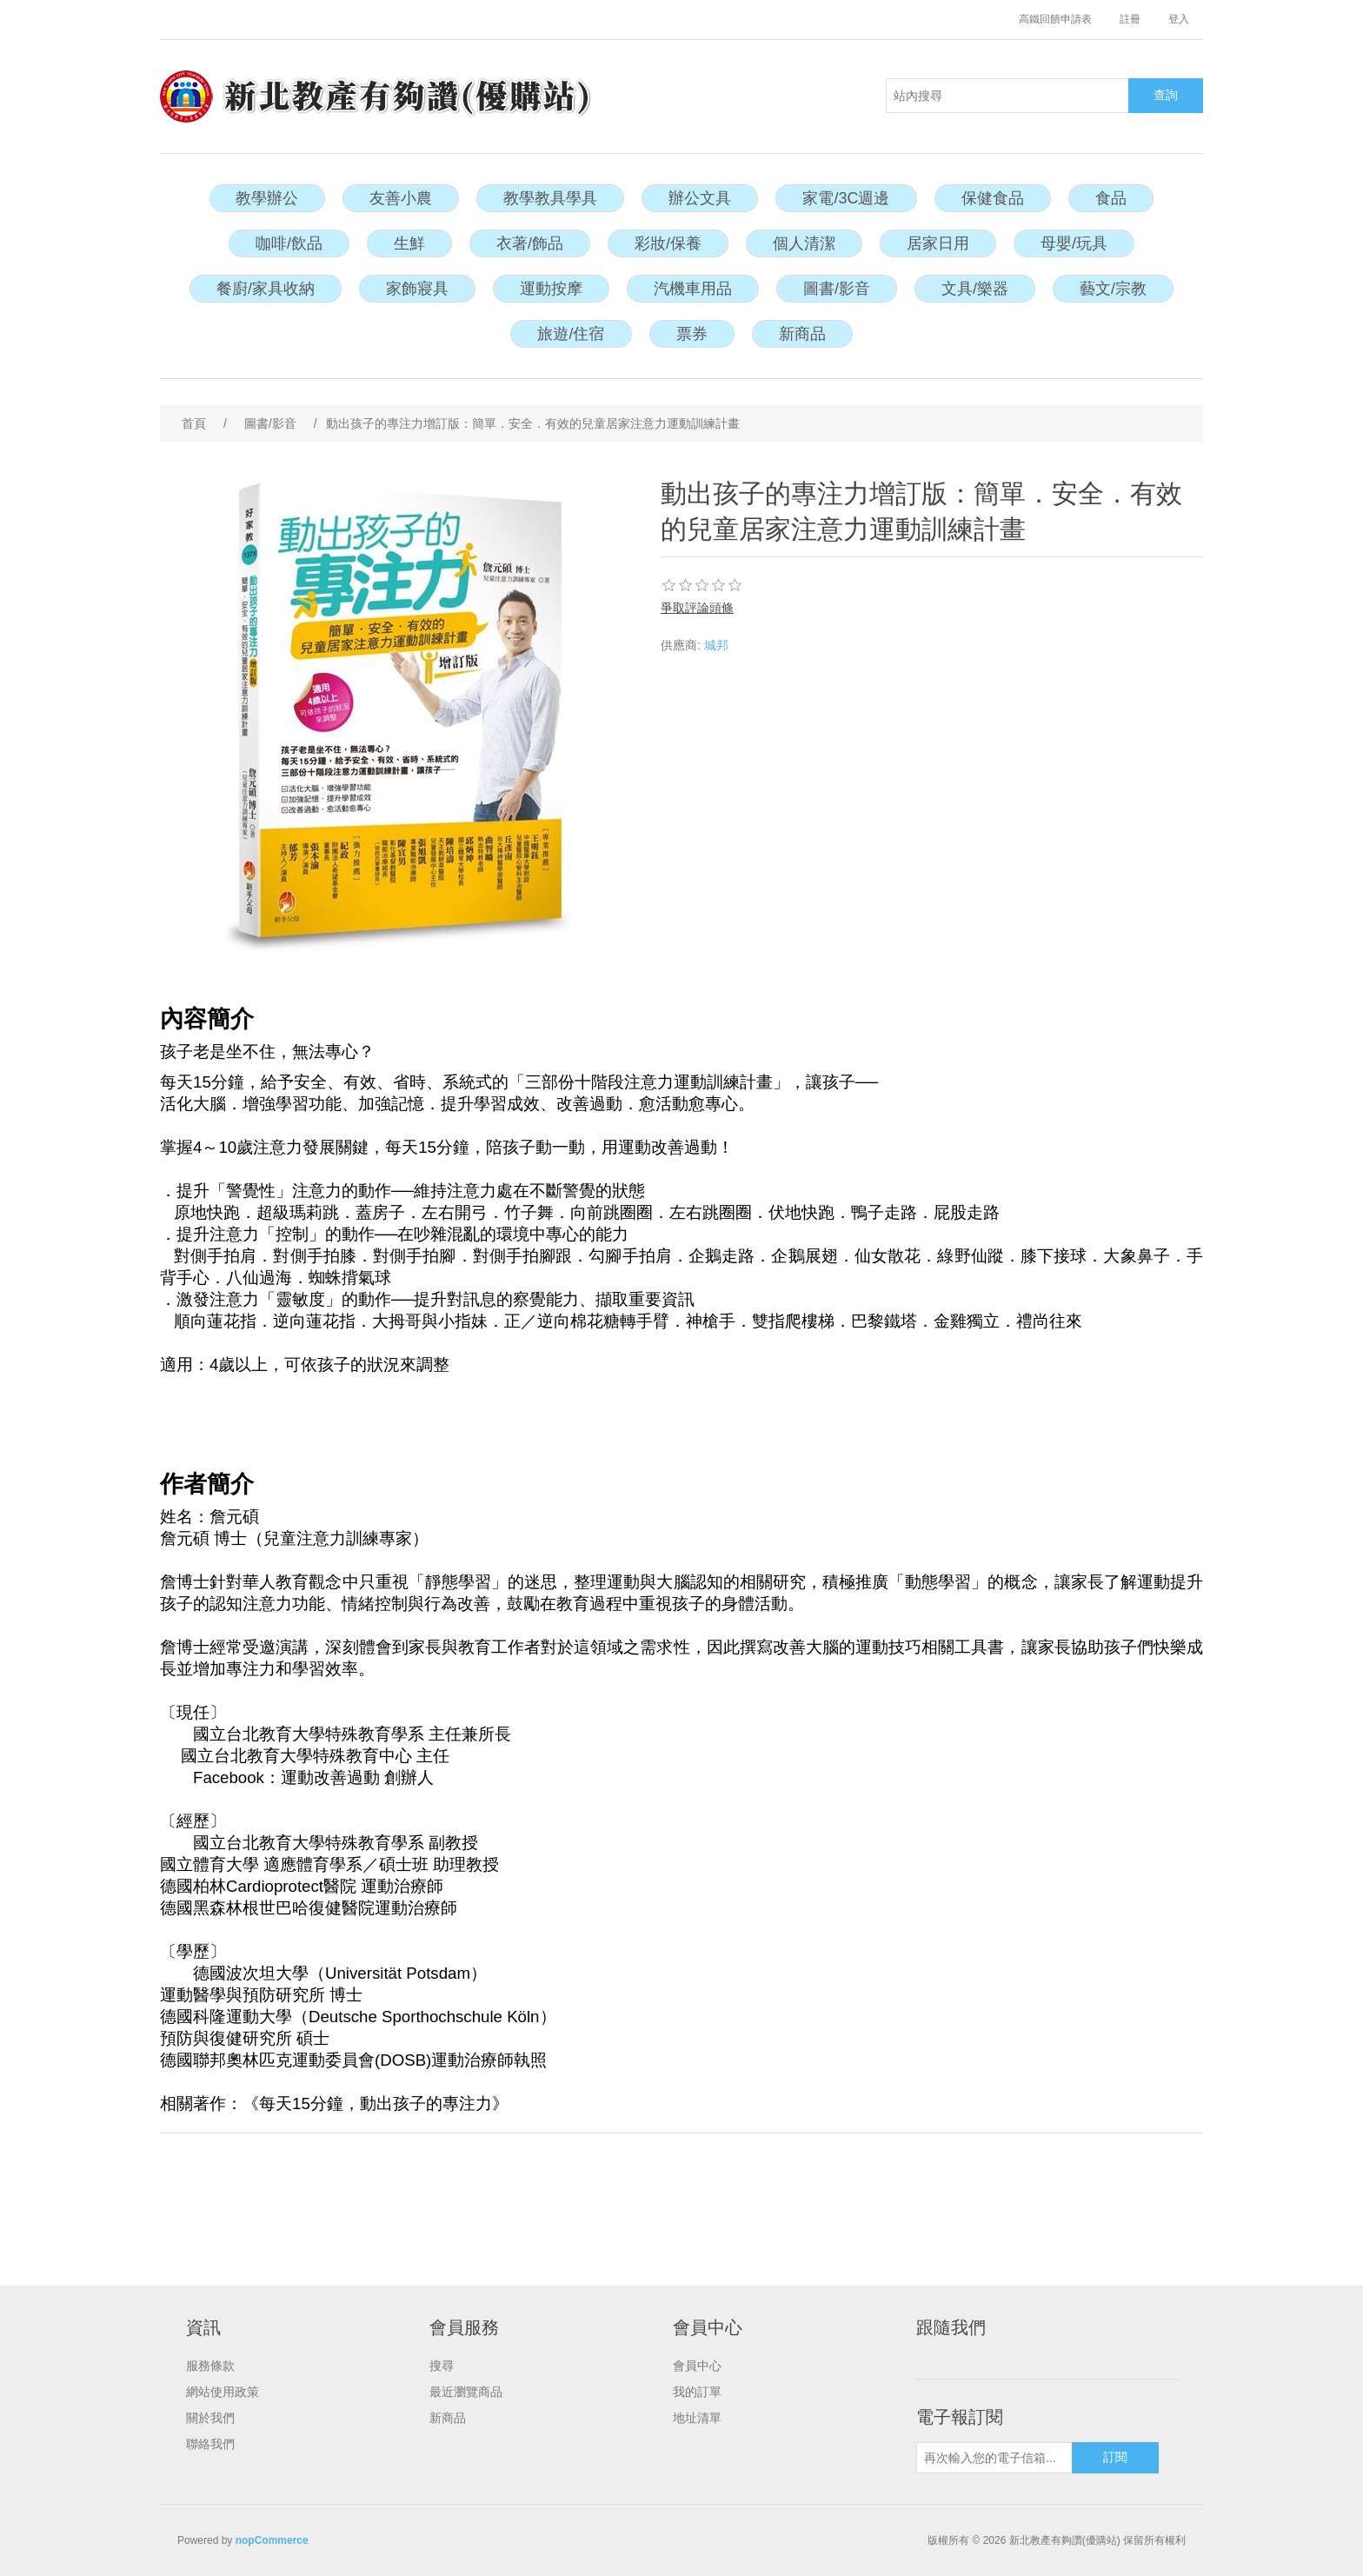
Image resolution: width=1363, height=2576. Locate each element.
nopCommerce (272, 2540)
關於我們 (210, 2418)
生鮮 (409, 243)
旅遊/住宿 (570, 334)
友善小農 (400, 198)
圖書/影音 (836, 288)
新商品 (802, 334)
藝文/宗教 (1113, 288)
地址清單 (697, 2418)
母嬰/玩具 (1074, 243)
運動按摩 (551, 288)
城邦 (716, 645)
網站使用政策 (222, 2392)
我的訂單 (697, 2392)
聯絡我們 (210, 2444)
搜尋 (441, 2366)
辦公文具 (699, 198)
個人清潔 (804, 243)
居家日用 (938, 243)
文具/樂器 (974, 288)
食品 (1111, 198)
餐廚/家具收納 (265, 288)
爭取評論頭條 (697, 608)
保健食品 (992, 198)
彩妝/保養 (668, 243)
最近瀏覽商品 (465, 2392)
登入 (1178, 19)
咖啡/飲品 (289, 243)
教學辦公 (267, 198)
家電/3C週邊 (845, 198)
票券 (692, 334)
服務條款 (210, 2366)
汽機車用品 (693, 288)
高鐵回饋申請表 (1055, 19)
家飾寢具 (417, 288)
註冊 (1130, 19)
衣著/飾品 (529, 243)
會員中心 (697, 2366)
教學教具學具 (550, 198)
